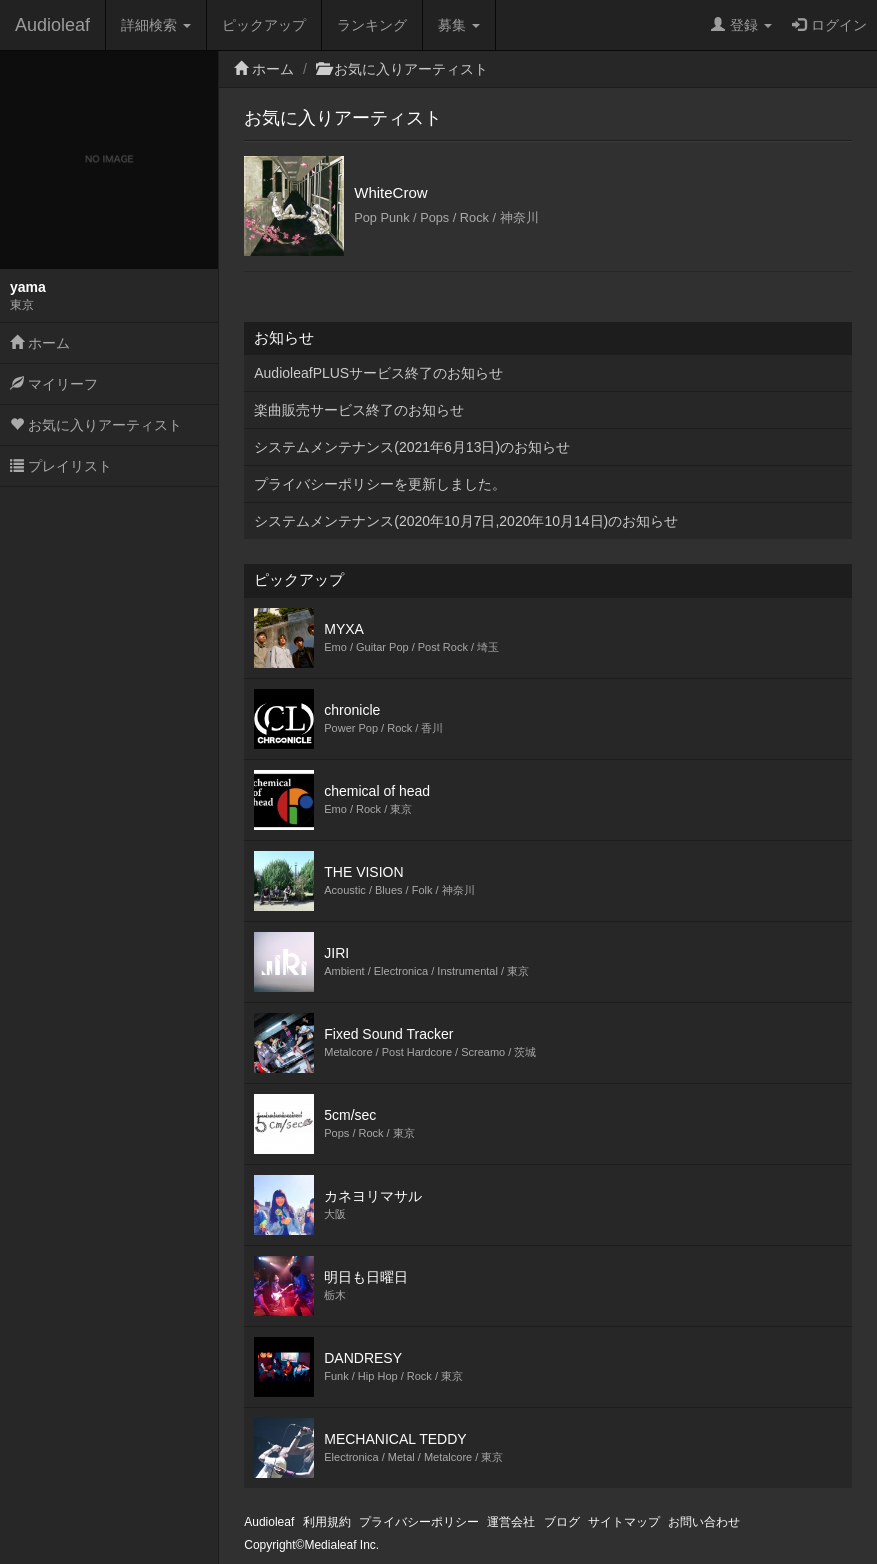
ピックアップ (264, 25)
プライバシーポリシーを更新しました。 (380, 484)
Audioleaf (52, 25)
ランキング (372, 25)
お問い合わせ (704, 1522)
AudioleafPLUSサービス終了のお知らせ (378, 373)
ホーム (40, 343)
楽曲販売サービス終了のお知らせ (359, 410)
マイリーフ (54, 384)
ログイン (829, 25)
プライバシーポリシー (419, 1522)
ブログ (562, 1522)
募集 (459, 25)
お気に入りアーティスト (96, 425)
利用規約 (327, 1522)
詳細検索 (156, 25)
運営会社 (511, 1522)
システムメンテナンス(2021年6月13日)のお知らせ (412, 447)
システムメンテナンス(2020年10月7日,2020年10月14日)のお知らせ (466, 521)
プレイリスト (61, 466)
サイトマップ (624, 1522)
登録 (741, 25)
